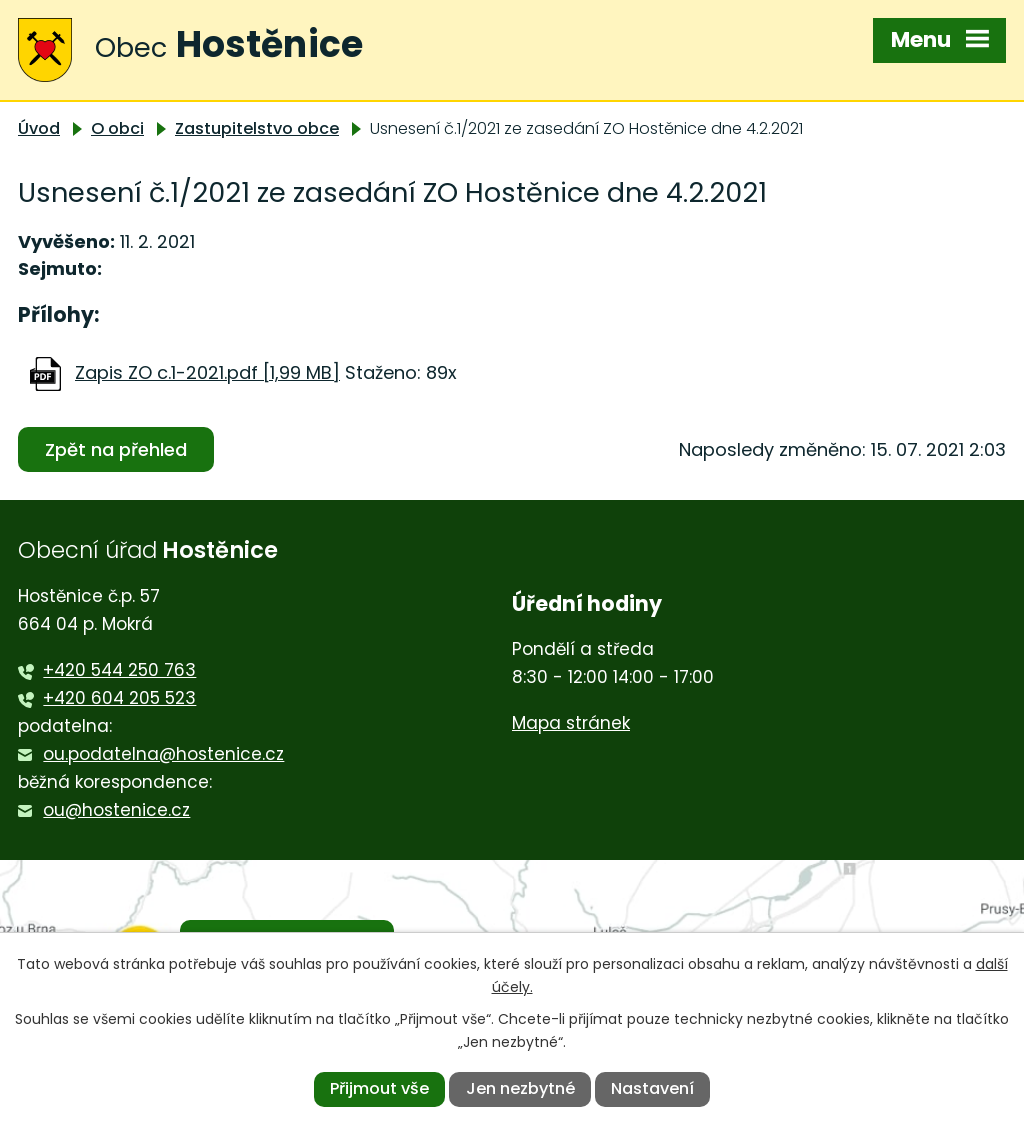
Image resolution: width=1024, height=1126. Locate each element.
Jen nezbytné (520, 1088)
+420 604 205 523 (119, 698)
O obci (117, 128)
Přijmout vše (379, 1088)
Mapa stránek (571, 723)
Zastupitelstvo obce (257, 128)
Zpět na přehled (116, 449)
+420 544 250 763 (119, 670)
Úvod (39, 128)
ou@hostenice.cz (116, 810)
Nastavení (652, 1088)
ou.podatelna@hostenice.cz (163, 754)
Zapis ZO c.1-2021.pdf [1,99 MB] (207, 372)
